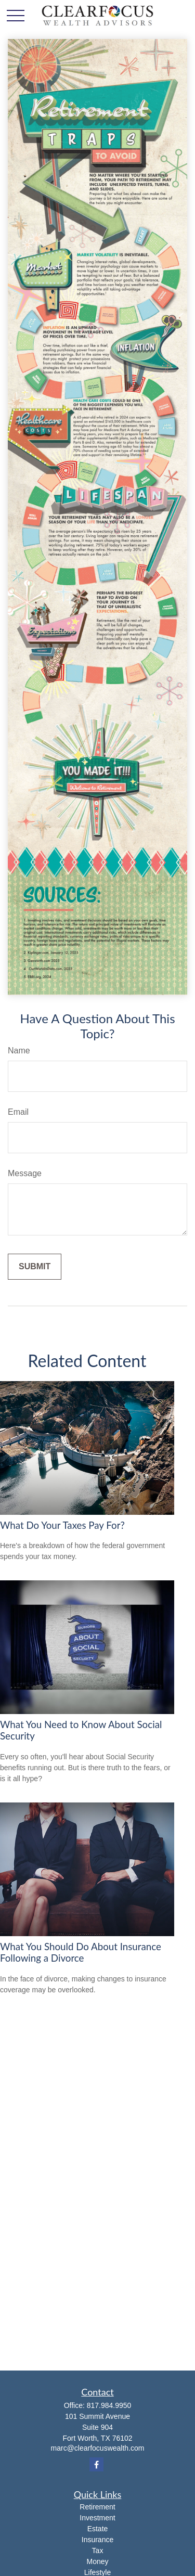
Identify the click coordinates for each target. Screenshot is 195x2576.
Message (25, 1173)
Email (18, 1111)
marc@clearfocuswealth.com (98, 2448)
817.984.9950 (109, 2405)
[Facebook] (96, 2464)
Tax (97, 2550)
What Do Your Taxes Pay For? (62, 1525)
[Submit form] (34, 1267)
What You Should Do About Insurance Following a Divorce (80, 1952)
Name (19, 1050)
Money (97, 2561)
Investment (97, 2518)
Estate (97, 2529)
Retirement (97, 2507)
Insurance (97, 2539)
